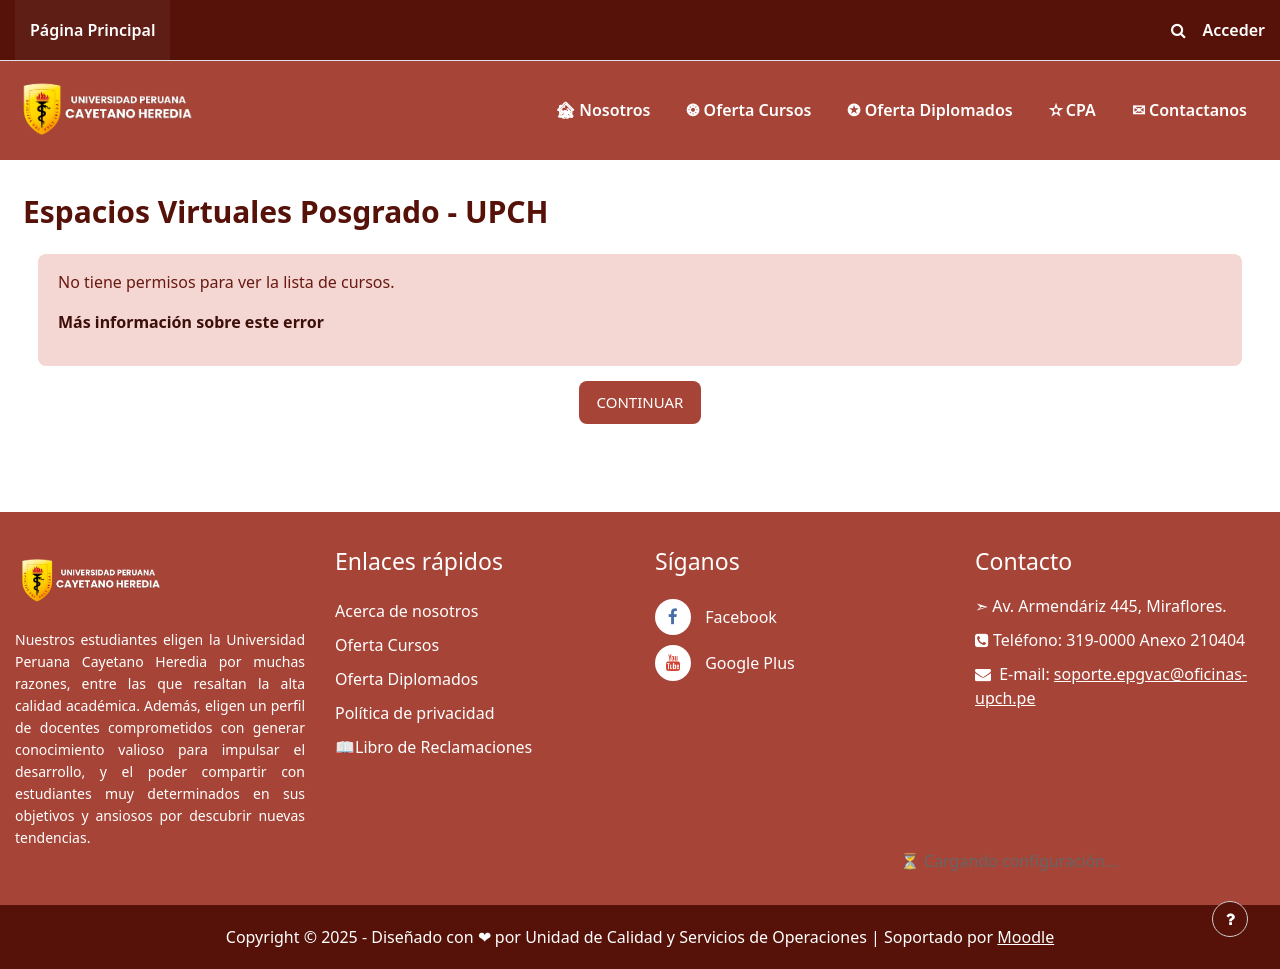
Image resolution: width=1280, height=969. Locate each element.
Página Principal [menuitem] (92, 30)
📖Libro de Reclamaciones (433, 747)
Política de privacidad (415, 713)
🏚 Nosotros (602, 110)
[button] (1179, 30)
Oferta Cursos (387, 645)
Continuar (640, 402)
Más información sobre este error (191, 322)
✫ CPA (1072, 110)
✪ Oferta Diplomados (929, 110)
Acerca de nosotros (406, 611)
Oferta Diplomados (406, 679)
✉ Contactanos (1189, 110)
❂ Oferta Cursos (748, 110)
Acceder (1234, 30)
